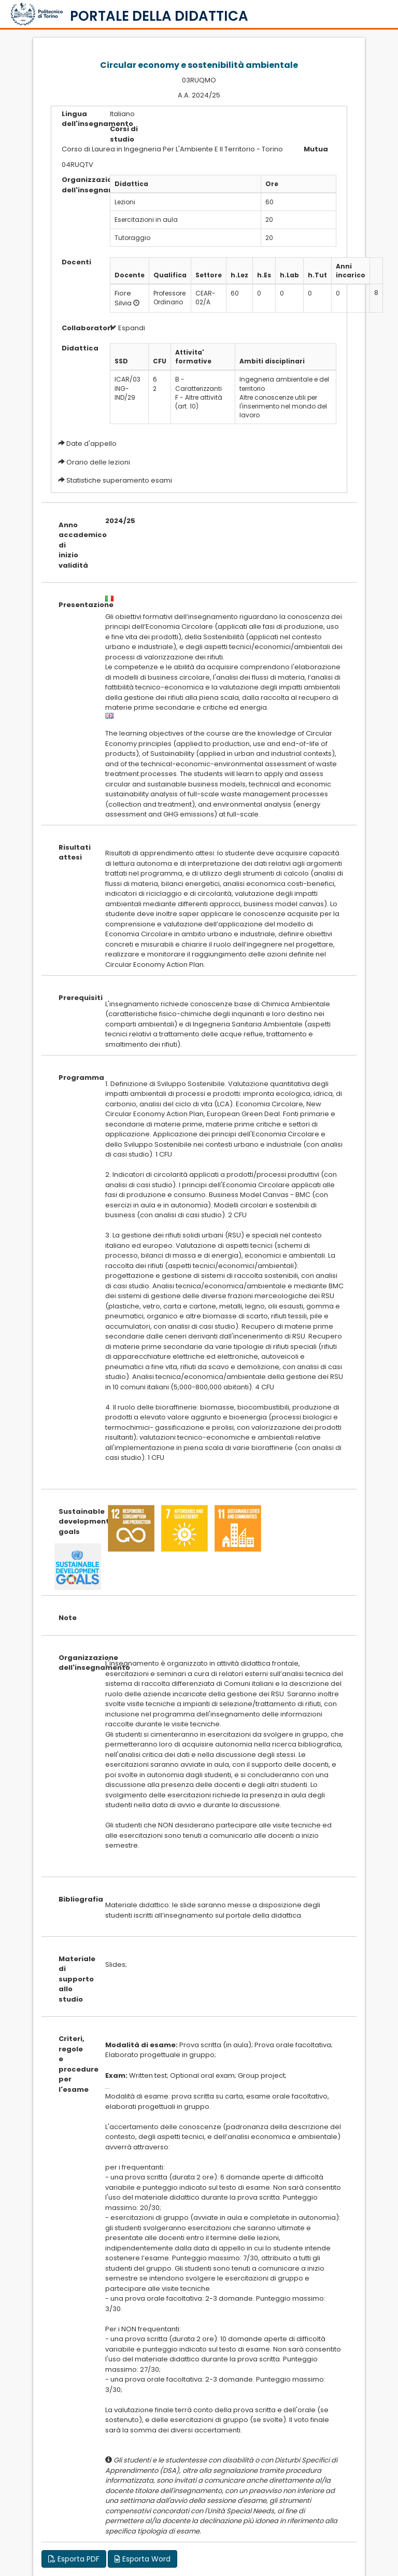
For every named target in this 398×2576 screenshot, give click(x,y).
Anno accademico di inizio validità (74, 545)
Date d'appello (91, 443)
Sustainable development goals (74, 1522)
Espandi (127, 328)
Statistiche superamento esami (119, 480)
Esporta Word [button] (142, 2559)
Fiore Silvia (123, 298)
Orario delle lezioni (98, 462)
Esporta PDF (74, 2559)
